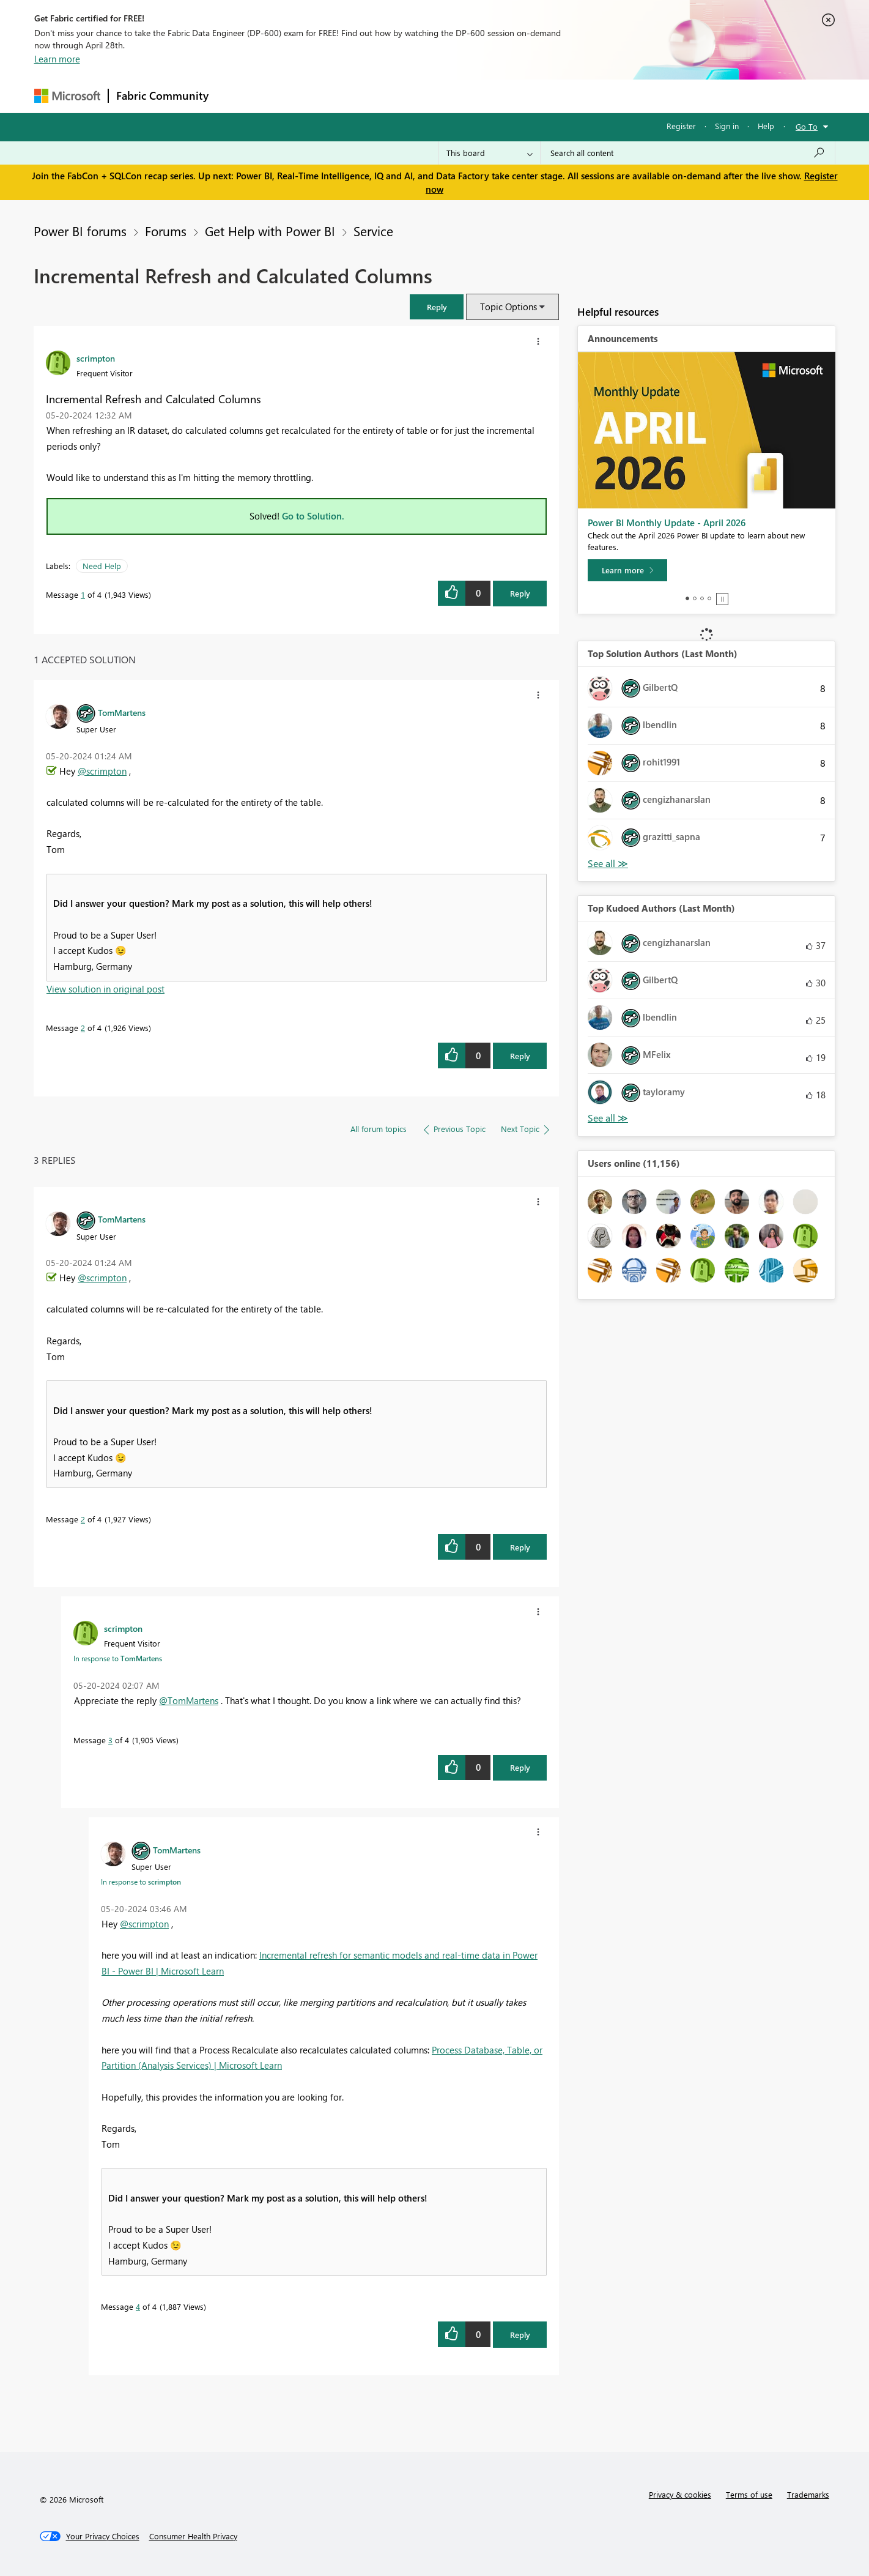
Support (548, 96)
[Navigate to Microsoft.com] (67, 96)
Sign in (727, 126)
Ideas (340, 96)
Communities (395, 96)
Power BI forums (80, 230)
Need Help (102, 566)
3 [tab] (702, 598)
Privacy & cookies (680, 2494)
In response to (117, 1658)
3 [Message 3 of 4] (110, 1740)
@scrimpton (102, 771)
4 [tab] (709, 598)
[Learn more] (627, 570)
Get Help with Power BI (270, 230)
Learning (496, 96)
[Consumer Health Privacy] (193, 2536)
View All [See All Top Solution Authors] (608, 864)
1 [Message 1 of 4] (83, 594)
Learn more (57, 59)
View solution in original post (105, 989)
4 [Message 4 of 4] (138, 2306)
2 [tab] (694, 598)
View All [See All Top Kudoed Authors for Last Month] (608, 1118)
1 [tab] (687, 598)
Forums (236, 96)
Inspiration (290, 96)
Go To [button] (807, 126)
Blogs (449, 96)
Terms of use (749, 2494)
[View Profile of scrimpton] (95, 358)
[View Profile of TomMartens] (122, 712)
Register (681, 126)
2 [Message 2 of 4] (83, 1027)
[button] (437, 306)
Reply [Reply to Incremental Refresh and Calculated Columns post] (520, 593)
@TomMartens (188, 1700)
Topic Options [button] (508, 306)
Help (766, 126)
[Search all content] (687, 153)
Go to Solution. (313, 516)
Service (373, 230)
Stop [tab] (722, 599)
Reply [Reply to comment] (520, 1056)
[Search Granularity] (489, 153)
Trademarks (808, 2494)
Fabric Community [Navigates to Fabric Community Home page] (162, 95)
